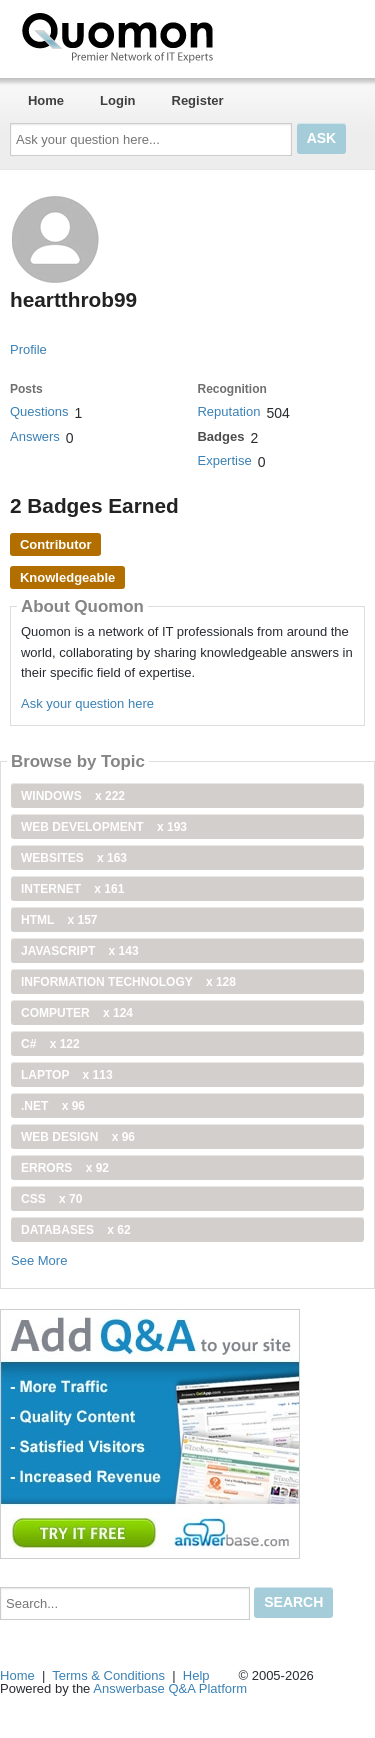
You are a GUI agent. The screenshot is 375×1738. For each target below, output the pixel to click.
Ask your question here (87, 703)
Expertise (224, 460)
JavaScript (80, 951)
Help (196, 1675)
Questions (39, 411)
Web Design (78, 1137)
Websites (74, 858)
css (51, 1199)
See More (39, 1260)
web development (104, 827)
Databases (76, 1230)
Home (46, 100)
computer (77, 1013)
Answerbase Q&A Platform (170, 1688)
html (59, 920)
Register (198, 100)
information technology (128, 982)
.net (53, 1106)
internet (72, 889)
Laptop (67, 1075)
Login (117, 100)
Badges (220, 436)
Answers (35, 436)
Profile (28, 349)
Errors (65, 1168)
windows (73, 796)
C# (50, 1044)
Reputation (228, 411)
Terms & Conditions (108, 1675)
